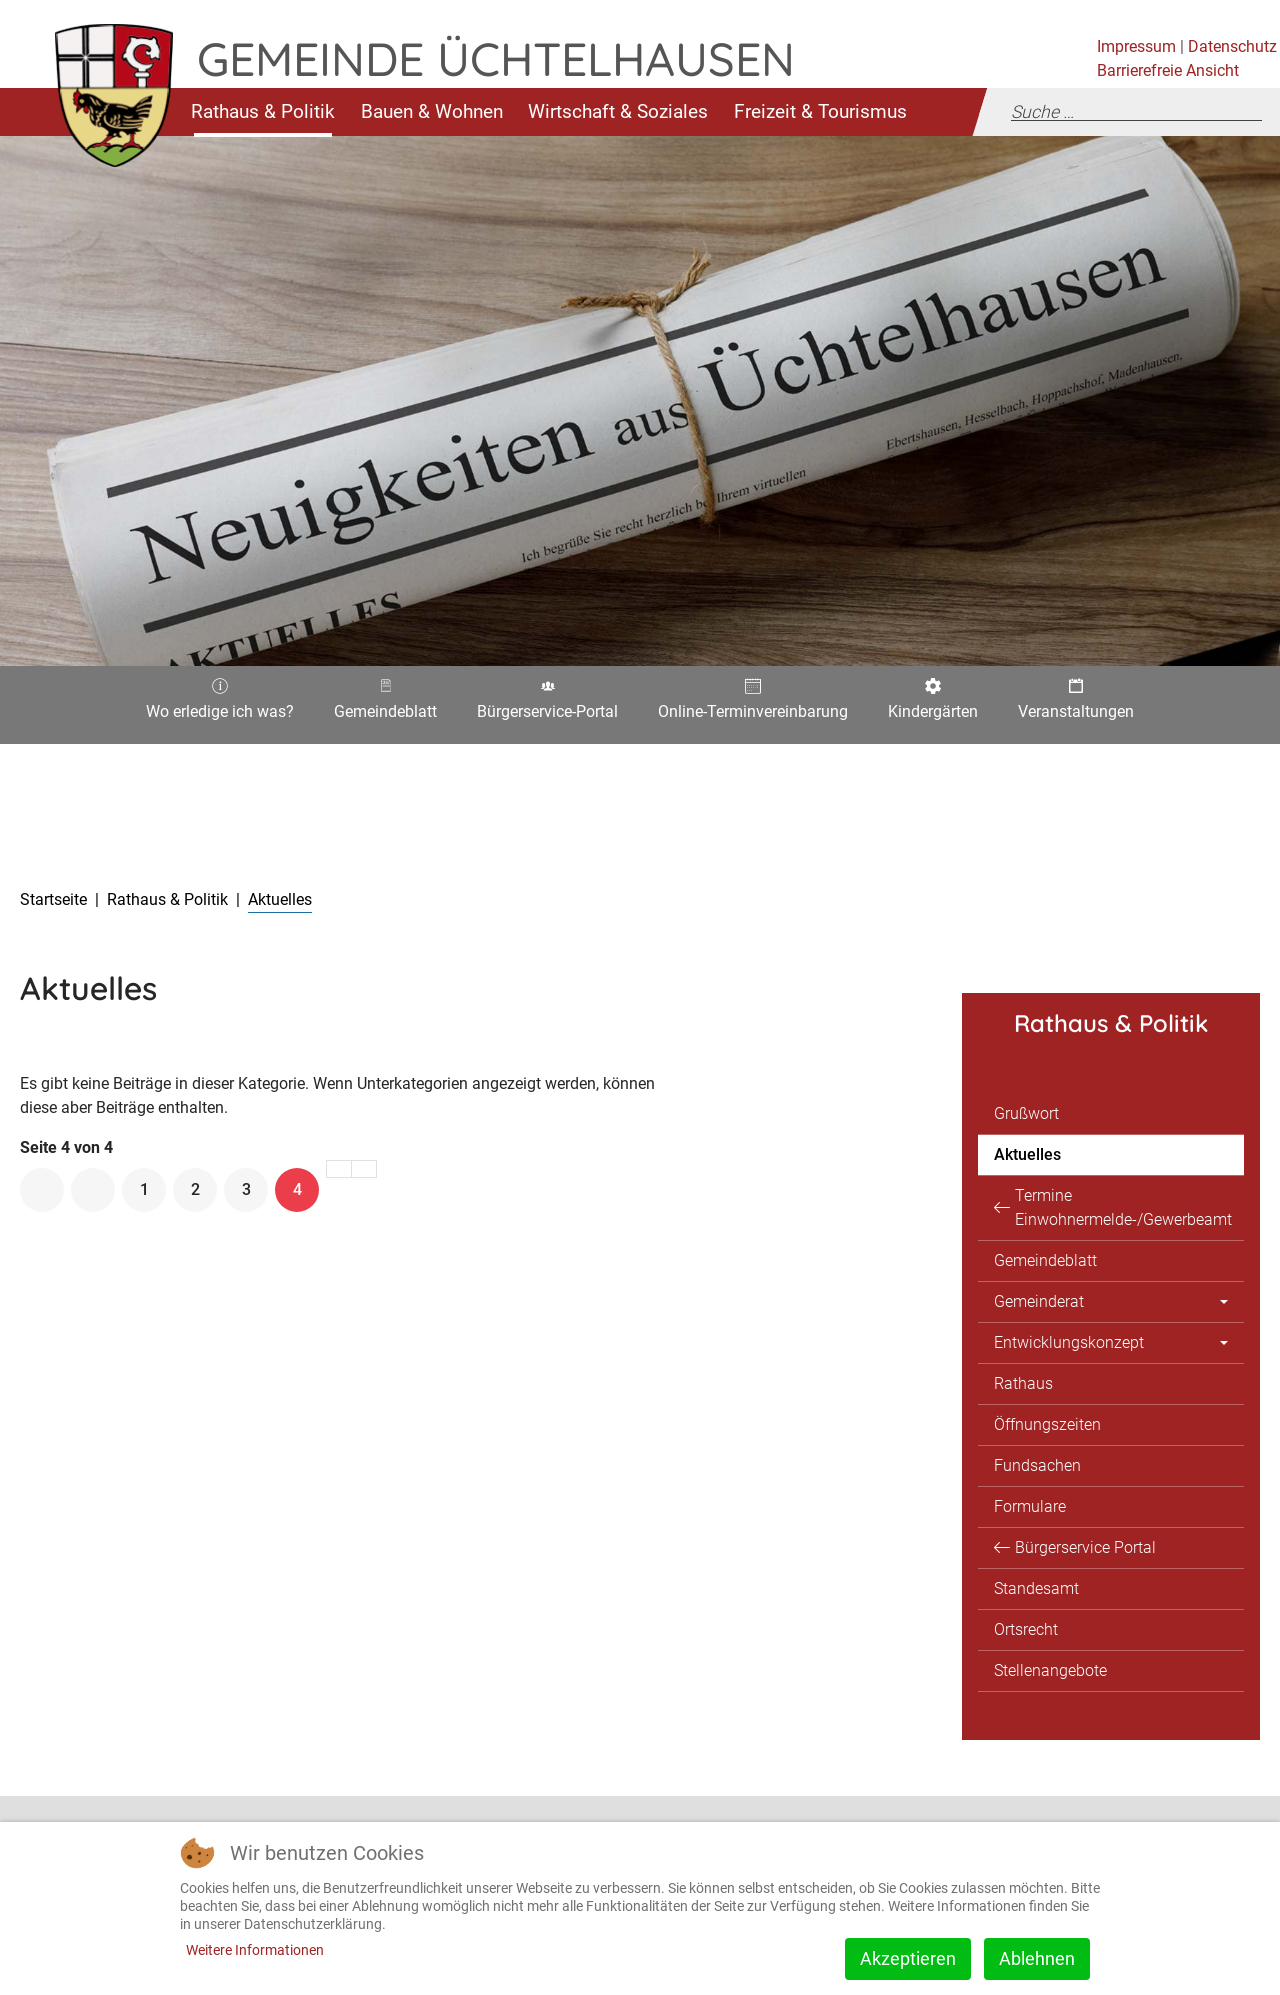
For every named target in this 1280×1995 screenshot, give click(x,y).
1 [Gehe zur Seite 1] (144, 1189)
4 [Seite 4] (297, 1189)
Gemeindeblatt (385, 705)
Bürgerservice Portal (1085, 1547)
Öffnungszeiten (1047, 1424)
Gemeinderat (1039, 1301)
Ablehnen (1037, 1958)
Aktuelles (1027, 1154)
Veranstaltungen (1076, 705)
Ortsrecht (1026, 1629)
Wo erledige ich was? (220, 705)
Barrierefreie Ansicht (1168, 70)
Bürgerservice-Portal (547, 705)
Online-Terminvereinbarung (753, 705)
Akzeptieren (908, 1958)
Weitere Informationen (255, 1950)
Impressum (1136, 46)
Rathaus (1023, 1383)
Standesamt (1036, 1588)
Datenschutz (1232, 46)
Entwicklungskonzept (1069, 1342)
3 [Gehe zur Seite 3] (246, 1189)
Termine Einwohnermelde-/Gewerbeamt (1123, 1207)
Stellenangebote (1050, 1670)
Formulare (1030, 1506)
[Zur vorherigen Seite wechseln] (93, 1190)
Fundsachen (1037, 1465)
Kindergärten (933, 705)
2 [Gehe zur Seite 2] (195, 1189)
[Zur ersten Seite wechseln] (42, 1190)
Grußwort (1026, 1113)
